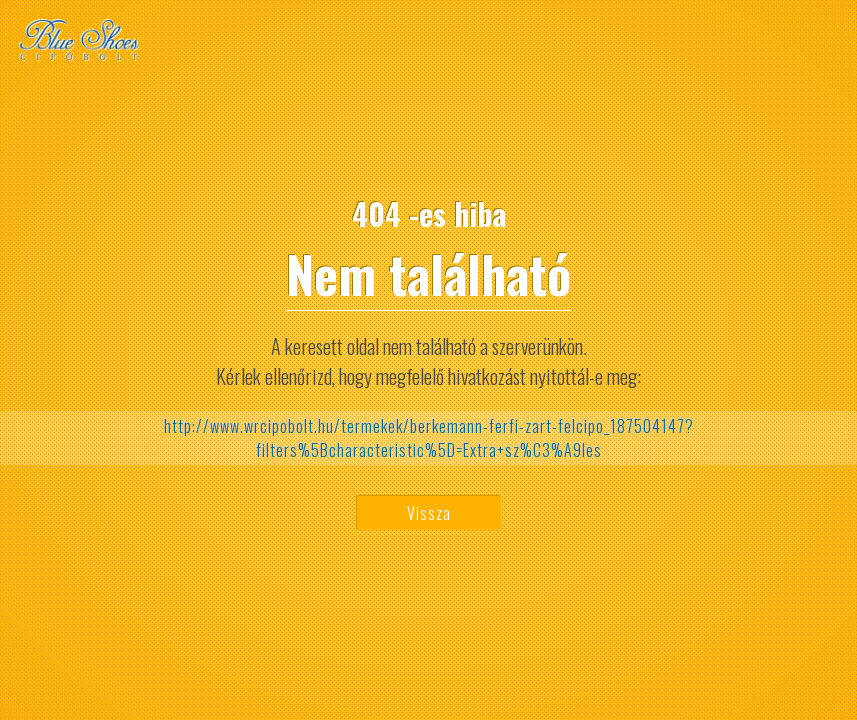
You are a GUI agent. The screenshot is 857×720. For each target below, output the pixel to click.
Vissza (429, 513)
